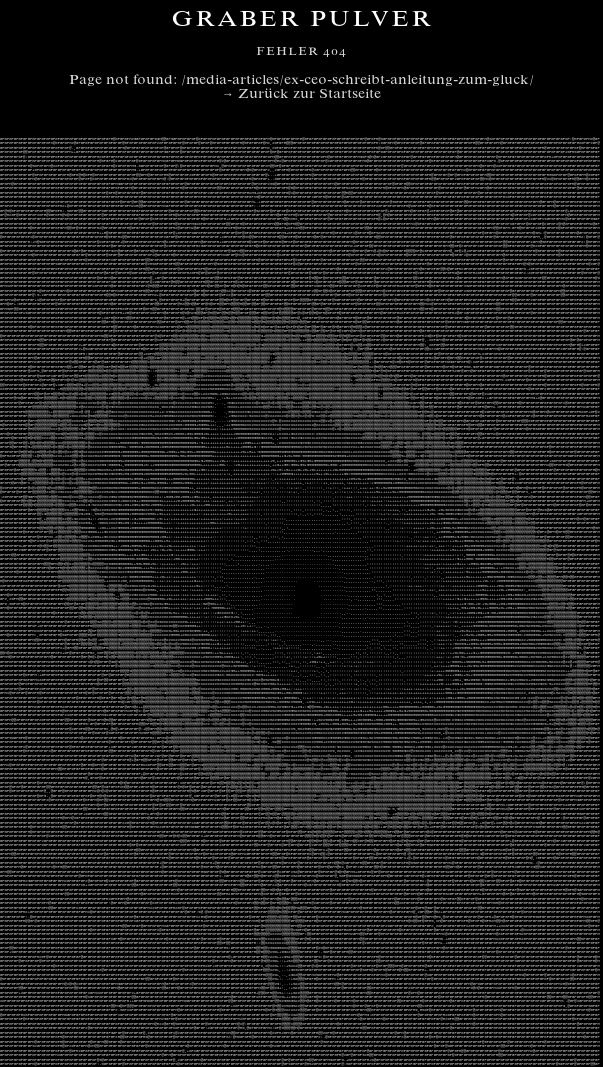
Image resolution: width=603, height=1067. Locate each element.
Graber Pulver (302, 21)
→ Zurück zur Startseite (301, 95)
